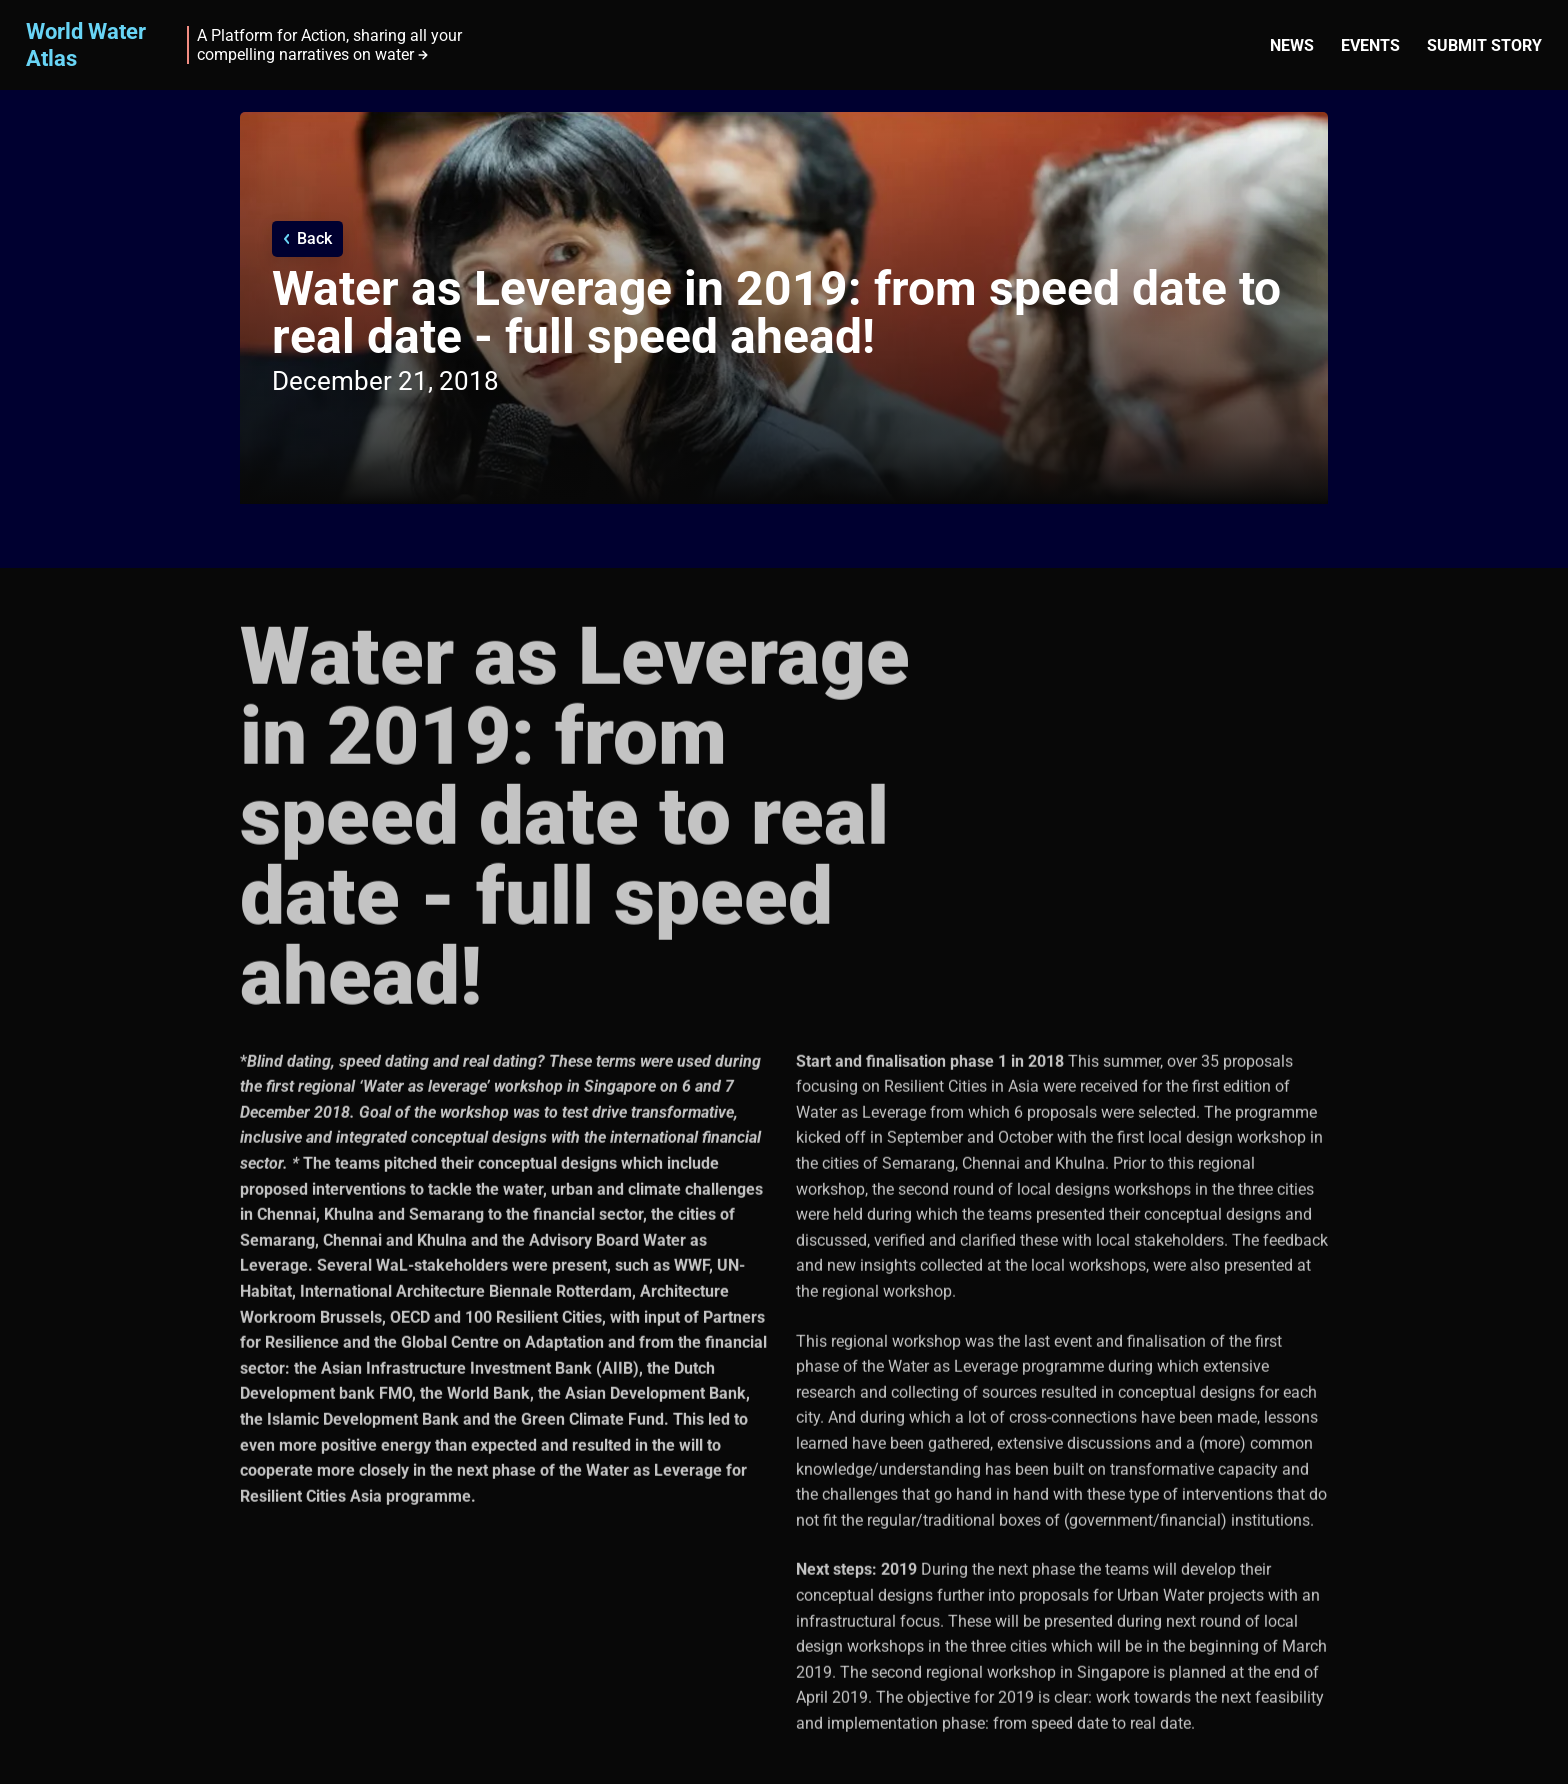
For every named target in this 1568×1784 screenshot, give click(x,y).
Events (1370, 45)
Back (314, 238)
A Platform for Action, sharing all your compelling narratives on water (329, 45)
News (1292, 45)
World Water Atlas (86, 44)
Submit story (1484, 45)
